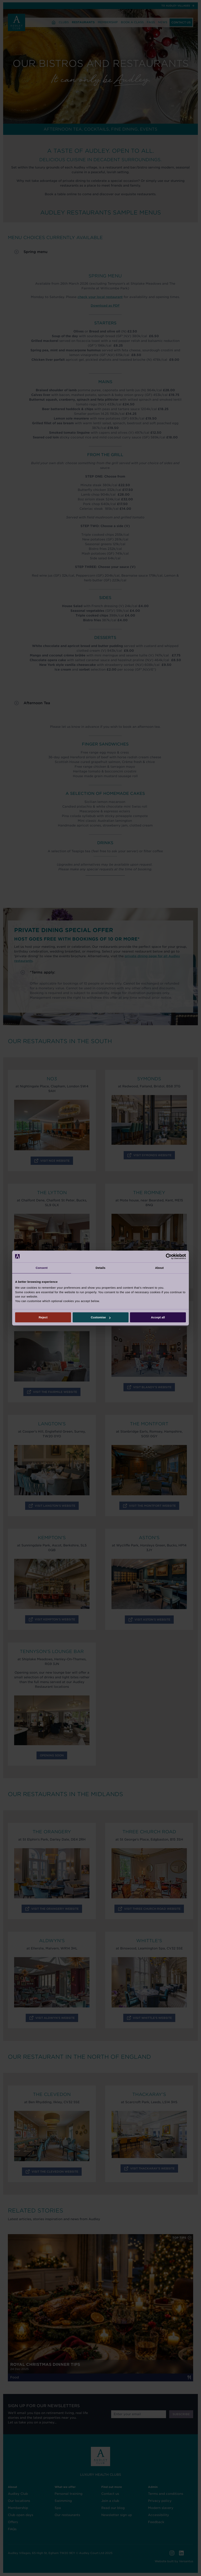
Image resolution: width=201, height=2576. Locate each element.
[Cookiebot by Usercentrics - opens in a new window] (169, 1256)
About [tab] (159, 1267)
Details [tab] (100, 1267)
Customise (101, 1317)
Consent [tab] (42, 1267)
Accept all (158, 1317)
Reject (43, 1317)
